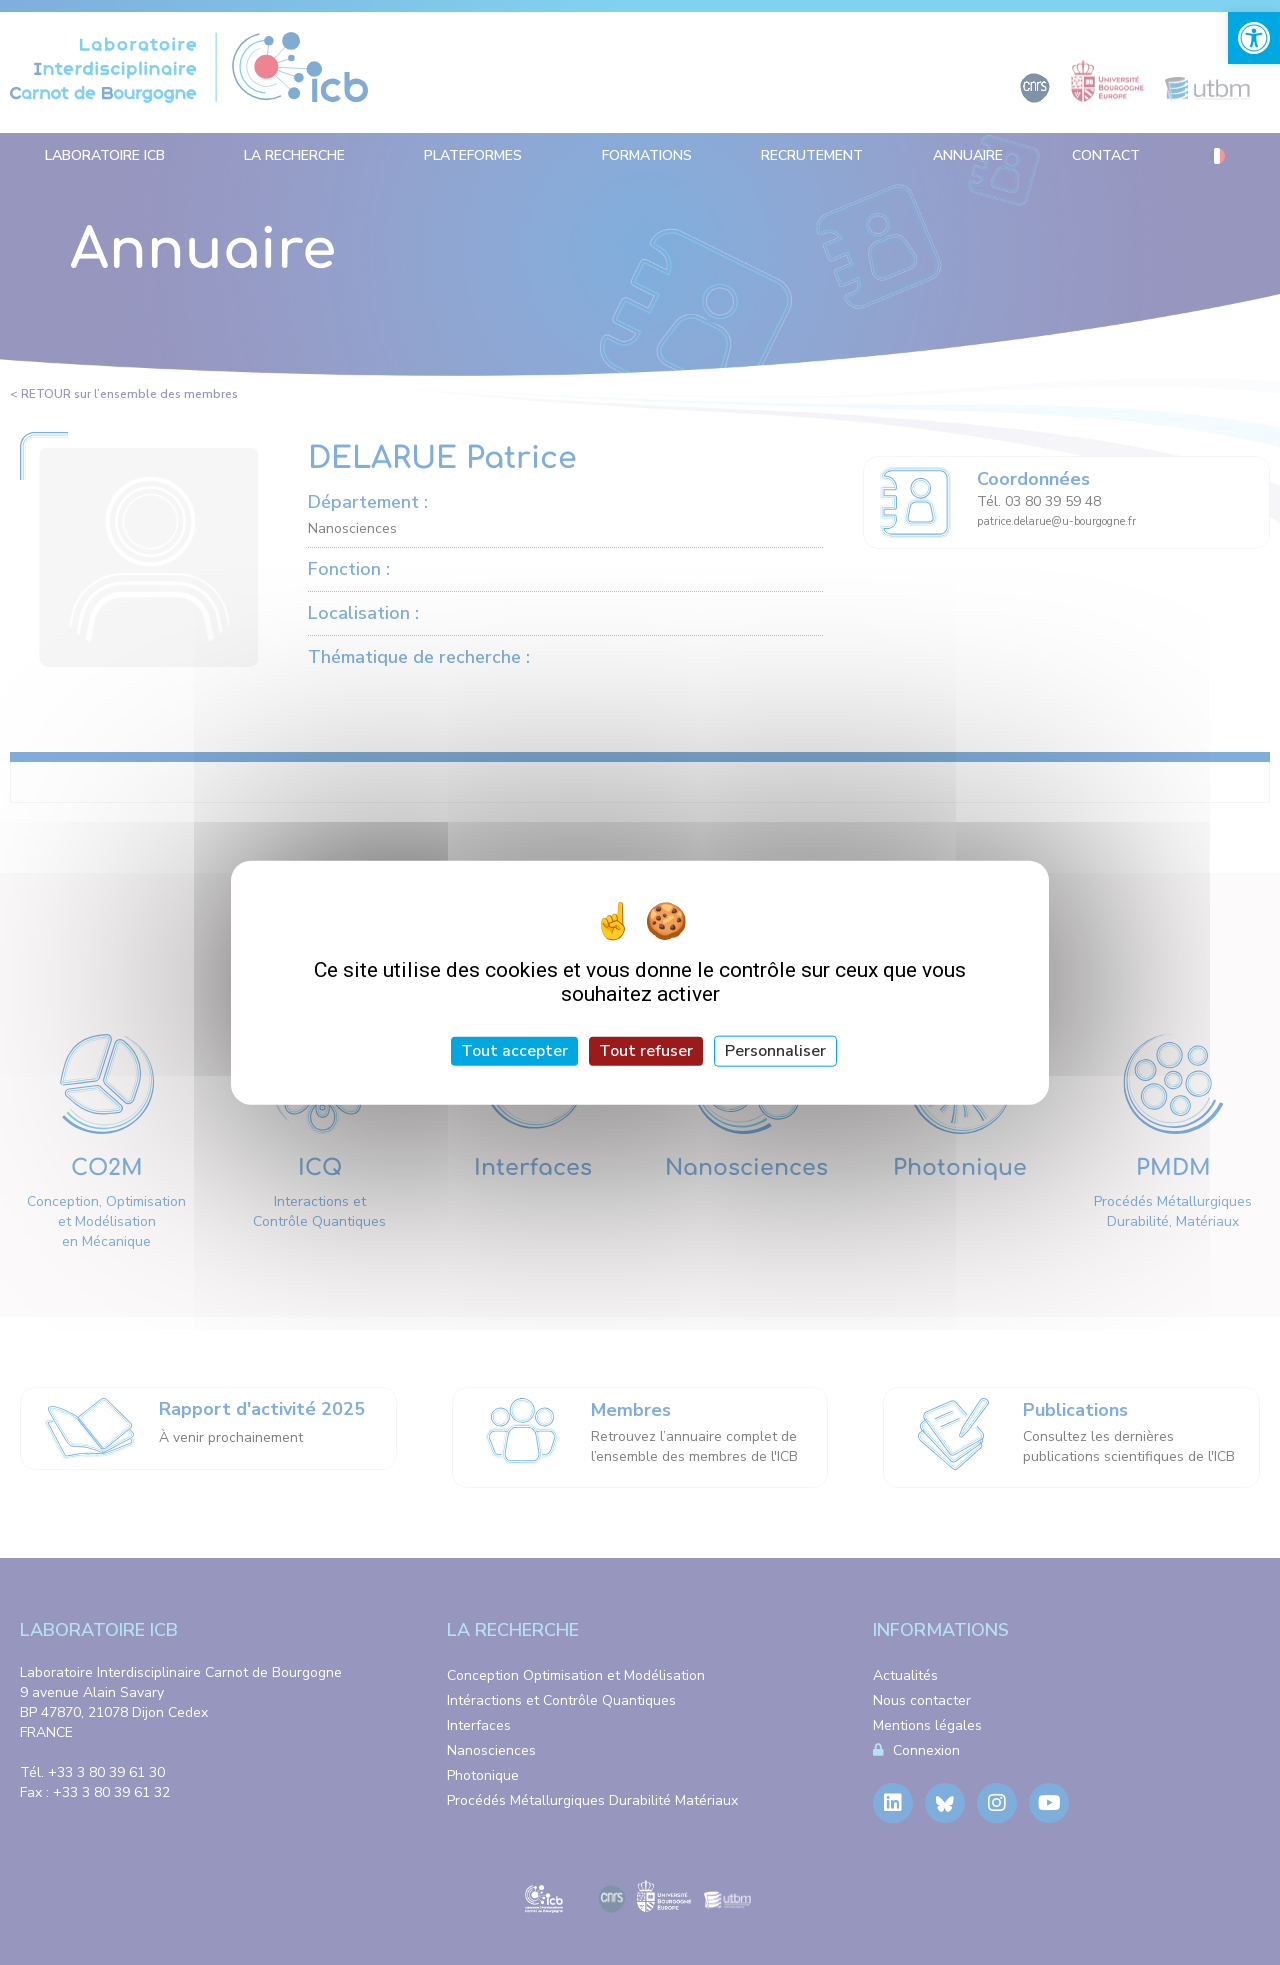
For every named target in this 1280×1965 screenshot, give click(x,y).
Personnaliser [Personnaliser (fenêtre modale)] (775, 1051)
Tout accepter (514, 1051)
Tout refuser (646, 1051)
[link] (1254, 38)
